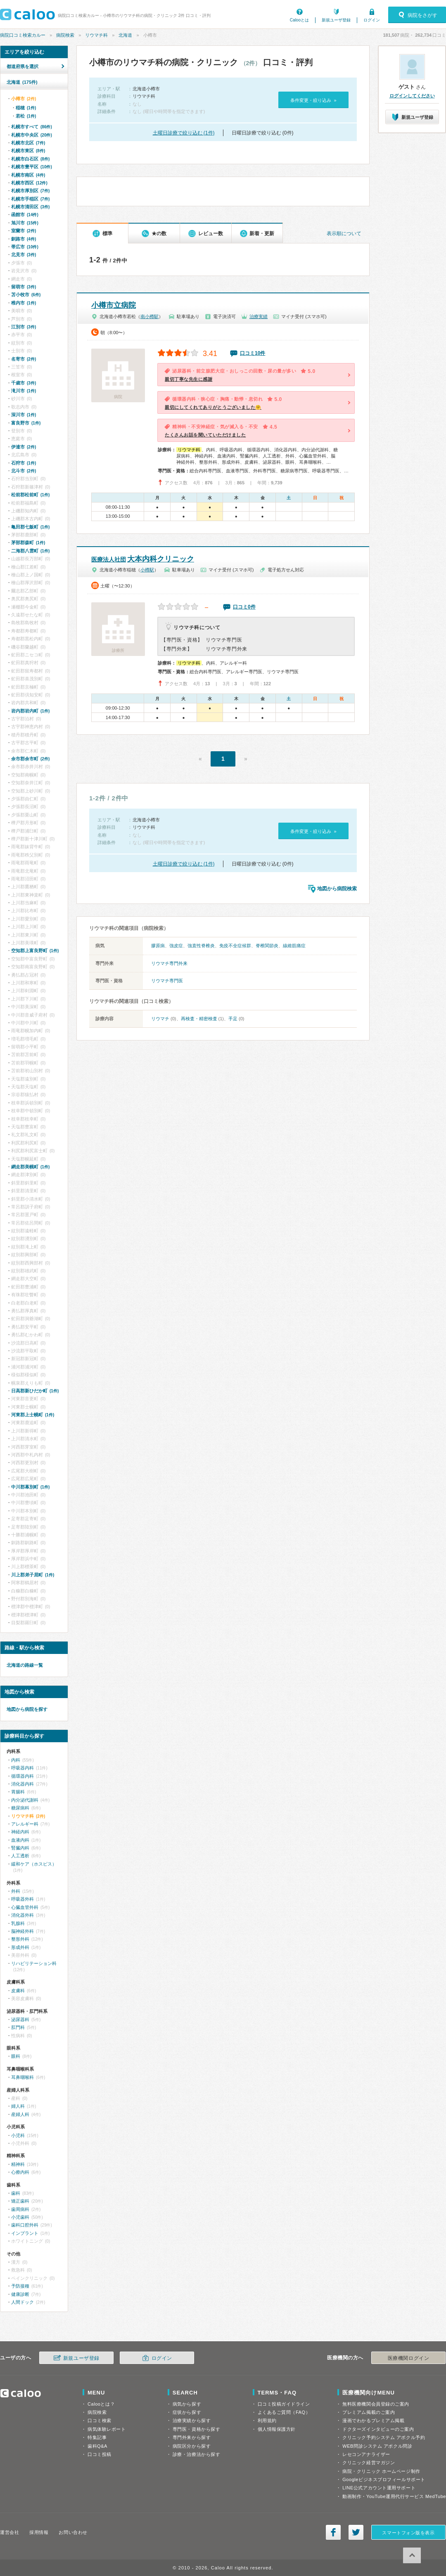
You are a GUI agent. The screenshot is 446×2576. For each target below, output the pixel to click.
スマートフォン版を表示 (408, 2532)
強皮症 (176, 945)
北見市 (23, 254)
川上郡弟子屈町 (32, 1574)
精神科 (18, 2164)
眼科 (15, 2056)
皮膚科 (18, 1990)
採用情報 (38, 2532)
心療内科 (20, 2172)
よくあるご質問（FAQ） (284, 2412)
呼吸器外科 (22, 1899)
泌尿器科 (20, 2019)
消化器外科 (22, 1915)
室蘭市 (23, 230)
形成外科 (20, 1947)
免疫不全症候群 (235, 945)
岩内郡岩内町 (30, 710)
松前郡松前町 (30, 494)
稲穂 (26, 107)
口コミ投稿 (100, 2454)
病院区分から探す (192, 2446)
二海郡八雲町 (30, 550)
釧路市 (23, 238)
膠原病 (158, 945)
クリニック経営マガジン (368, 2462)
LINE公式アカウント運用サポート (378, 2487)
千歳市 (23, 382)
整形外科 (20, 1939)
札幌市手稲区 (30, 198)
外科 (15, 1891)
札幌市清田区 (30, 206)
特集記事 (97, 2437)
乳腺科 (18, 1923)
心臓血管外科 (24, 1907)
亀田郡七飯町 (30, 526)
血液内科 (20, 1840)
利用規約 (267, 2420)
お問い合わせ (73, 2532)
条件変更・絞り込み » (313, 100)
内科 (15, 1759)
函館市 (24, 214)
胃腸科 (18, 1791)
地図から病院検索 (337, 889)
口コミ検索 (100, 2420)
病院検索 (65, 35)
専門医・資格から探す (197, 2429)
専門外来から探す (192, 2437)
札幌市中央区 (31, 134)
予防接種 (20, 2285)
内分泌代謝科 (24, 1800)
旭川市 (24, 222)
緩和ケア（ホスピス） (34, 1863)
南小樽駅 (149, 316)
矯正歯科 (20, 2201)
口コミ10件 (252, 353)
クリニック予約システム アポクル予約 (383, 2437)
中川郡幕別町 (30, 1486)
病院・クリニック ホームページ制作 (381, 2471)
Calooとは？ (101, 2403)
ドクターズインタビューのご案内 (378, 2429)
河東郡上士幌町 (32, 1414)
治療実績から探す (192, 2420)
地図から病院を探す (27, 1709)
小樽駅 (147, 569)
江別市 (23, 326)
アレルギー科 (24, 1823)
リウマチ (160, 1018)
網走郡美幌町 (30, 1166)
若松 (26, 115)
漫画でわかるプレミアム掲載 (373, 2420)
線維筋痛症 (294, 945)
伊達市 (23, 446)
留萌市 (23, 286)
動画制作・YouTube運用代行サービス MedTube (394, 2496)
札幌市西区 (29, 182)
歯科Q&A (97, 2446)
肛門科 (18, 2027)
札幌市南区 (28, 174)
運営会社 (9, 2532)
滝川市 (23, 390)
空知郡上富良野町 (35, 950)
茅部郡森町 (28, 542)
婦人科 (18, 2106)
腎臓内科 (20, 1847)
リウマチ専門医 (167, 980)
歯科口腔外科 (24, 2224)
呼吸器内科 (22, 1767)
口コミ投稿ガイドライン (284, 2403)
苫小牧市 (25, 294)
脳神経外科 (22, 1931)
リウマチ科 (96, 35)
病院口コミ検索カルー (22, 35)
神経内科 (20, 1831)
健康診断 (20, 2294)
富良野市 (25, 422)
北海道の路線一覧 (25, 1665)
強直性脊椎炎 (201, 945)
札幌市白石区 (30, 158)
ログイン (371, 20)
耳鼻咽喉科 (22, 2077)
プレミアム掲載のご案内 (368, 2412)
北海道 (125, 35)
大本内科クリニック (142, 559)
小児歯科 (20, 2217)
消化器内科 (22, 1783)
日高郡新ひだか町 (35, 1390)
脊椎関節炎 (267, 945)
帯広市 (24, 246)
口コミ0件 (244, 607)
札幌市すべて (31, 126)
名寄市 (23, 358)
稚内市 (23, 302)
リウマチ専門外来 (169, 963)
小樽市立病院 (113, 305)
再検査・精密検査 (199, 1018)
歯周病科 (20, 2209)
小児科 (18, 2135)
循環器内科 (22, 1776)
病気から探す (187, 2403)
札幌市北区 (28, 142)
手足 (232, 1018)
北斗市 (23, 470)
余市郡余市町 (30, 758)
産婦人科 (20, 2114)
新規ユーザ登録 (336, 20)
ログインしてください (412, 95)
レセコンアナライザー (366, 2454)
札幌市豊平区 (31, 166)
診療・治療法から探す (197, 2454)
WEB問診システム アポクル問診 (377, 2446)
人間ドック (22, 2302)
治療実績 (258, 316)
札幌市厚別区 (30, 190)
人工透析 (20, 1855)
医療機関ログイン (408, 2358)
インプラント (24, 2233)
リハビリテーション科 (34, 1963)
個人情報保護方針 (277, 2429)
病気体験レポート (107, 2429)
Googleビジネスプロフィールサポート (383, 2479)
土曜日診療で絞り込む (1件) (184, 133)
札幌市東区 (28, 150)
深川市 (23, 414)
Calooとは (299, 20)
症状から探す (187, 2412)
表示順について (344, 233)
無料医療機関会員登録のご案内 (375, 2403)
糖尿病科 (20, 1807)
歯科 (15, 2193)
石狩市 (23, 462)
